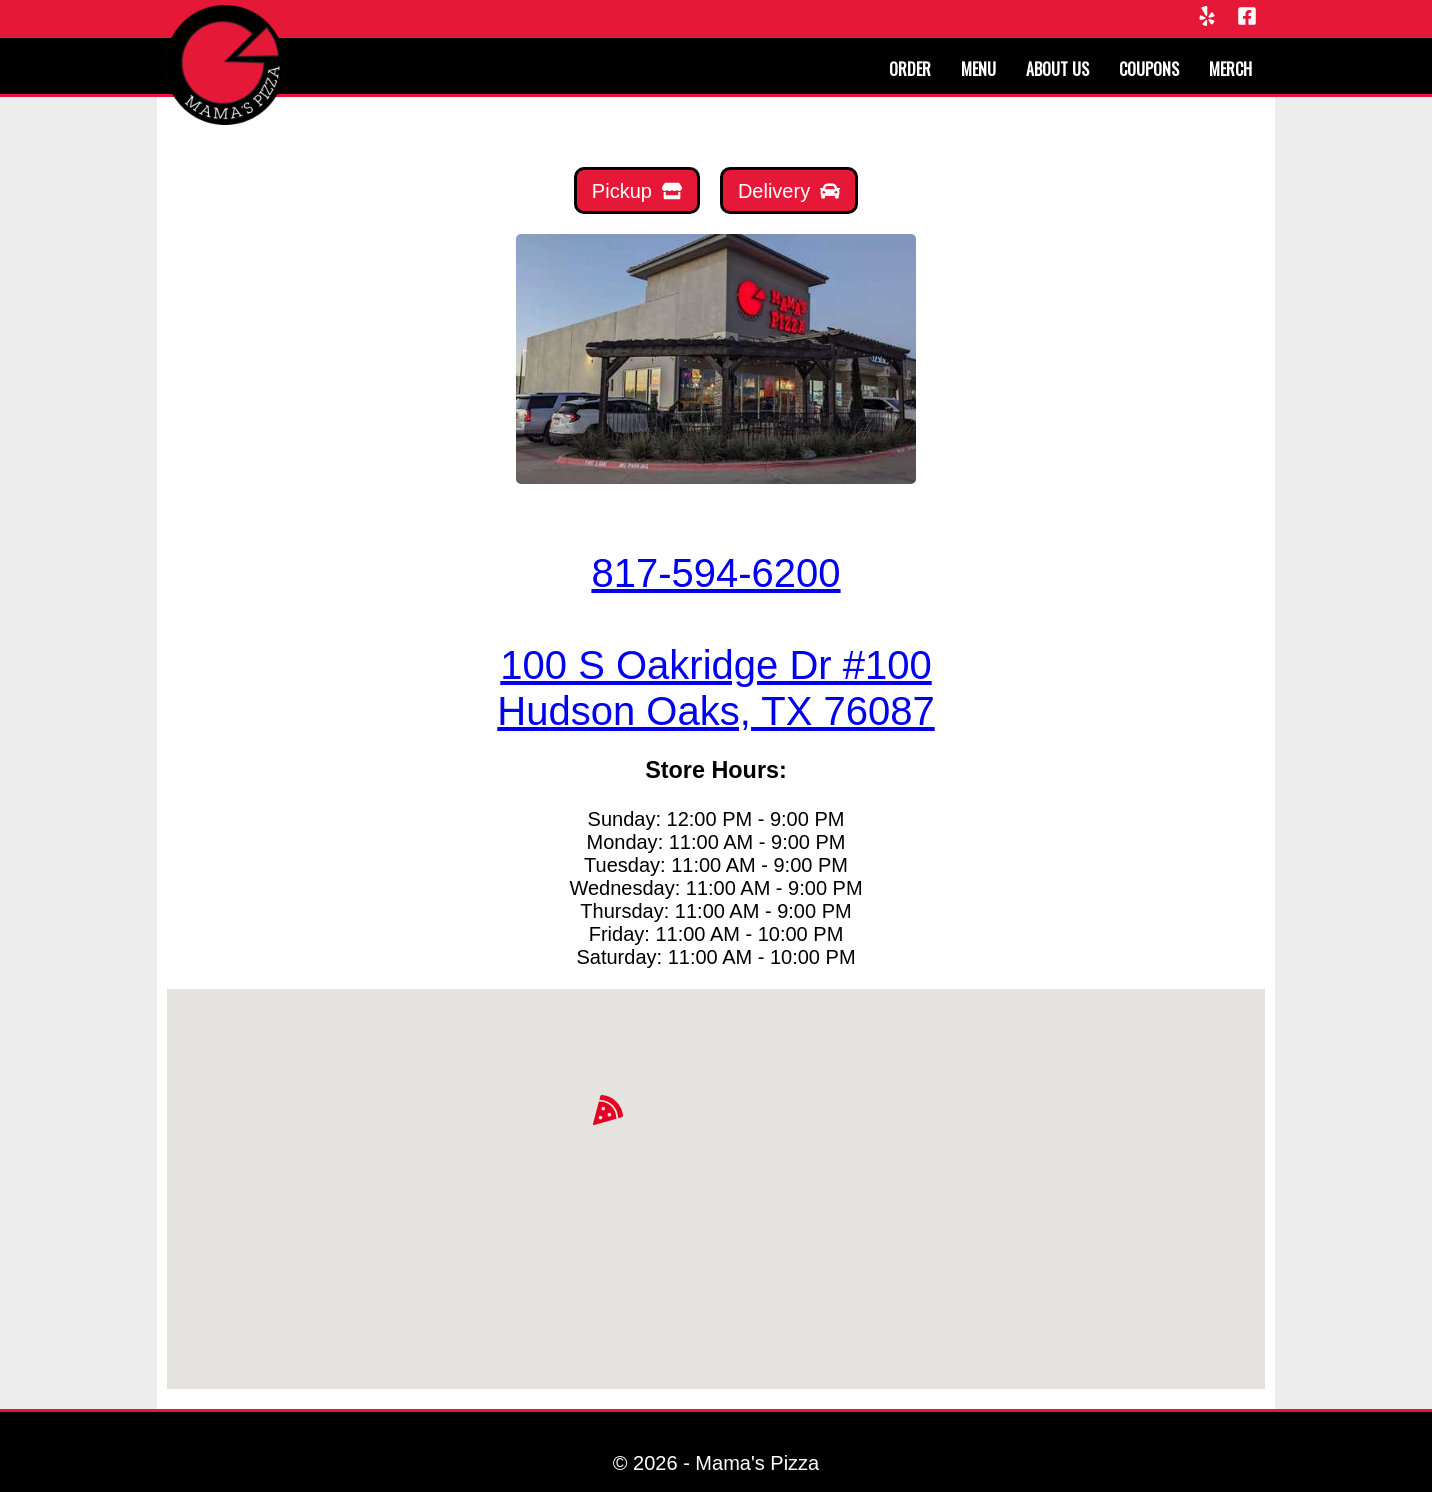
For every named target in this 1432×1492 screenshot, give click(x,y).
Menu (978, 69)
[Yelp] (1207, 17)
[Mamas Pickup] (637, 190)
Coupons (1149, 69)
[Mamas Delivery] (789, 190)
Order (910, 69)
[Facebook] (1247, 17)
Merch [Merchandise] (1230, 69)
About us (1057, 69)
